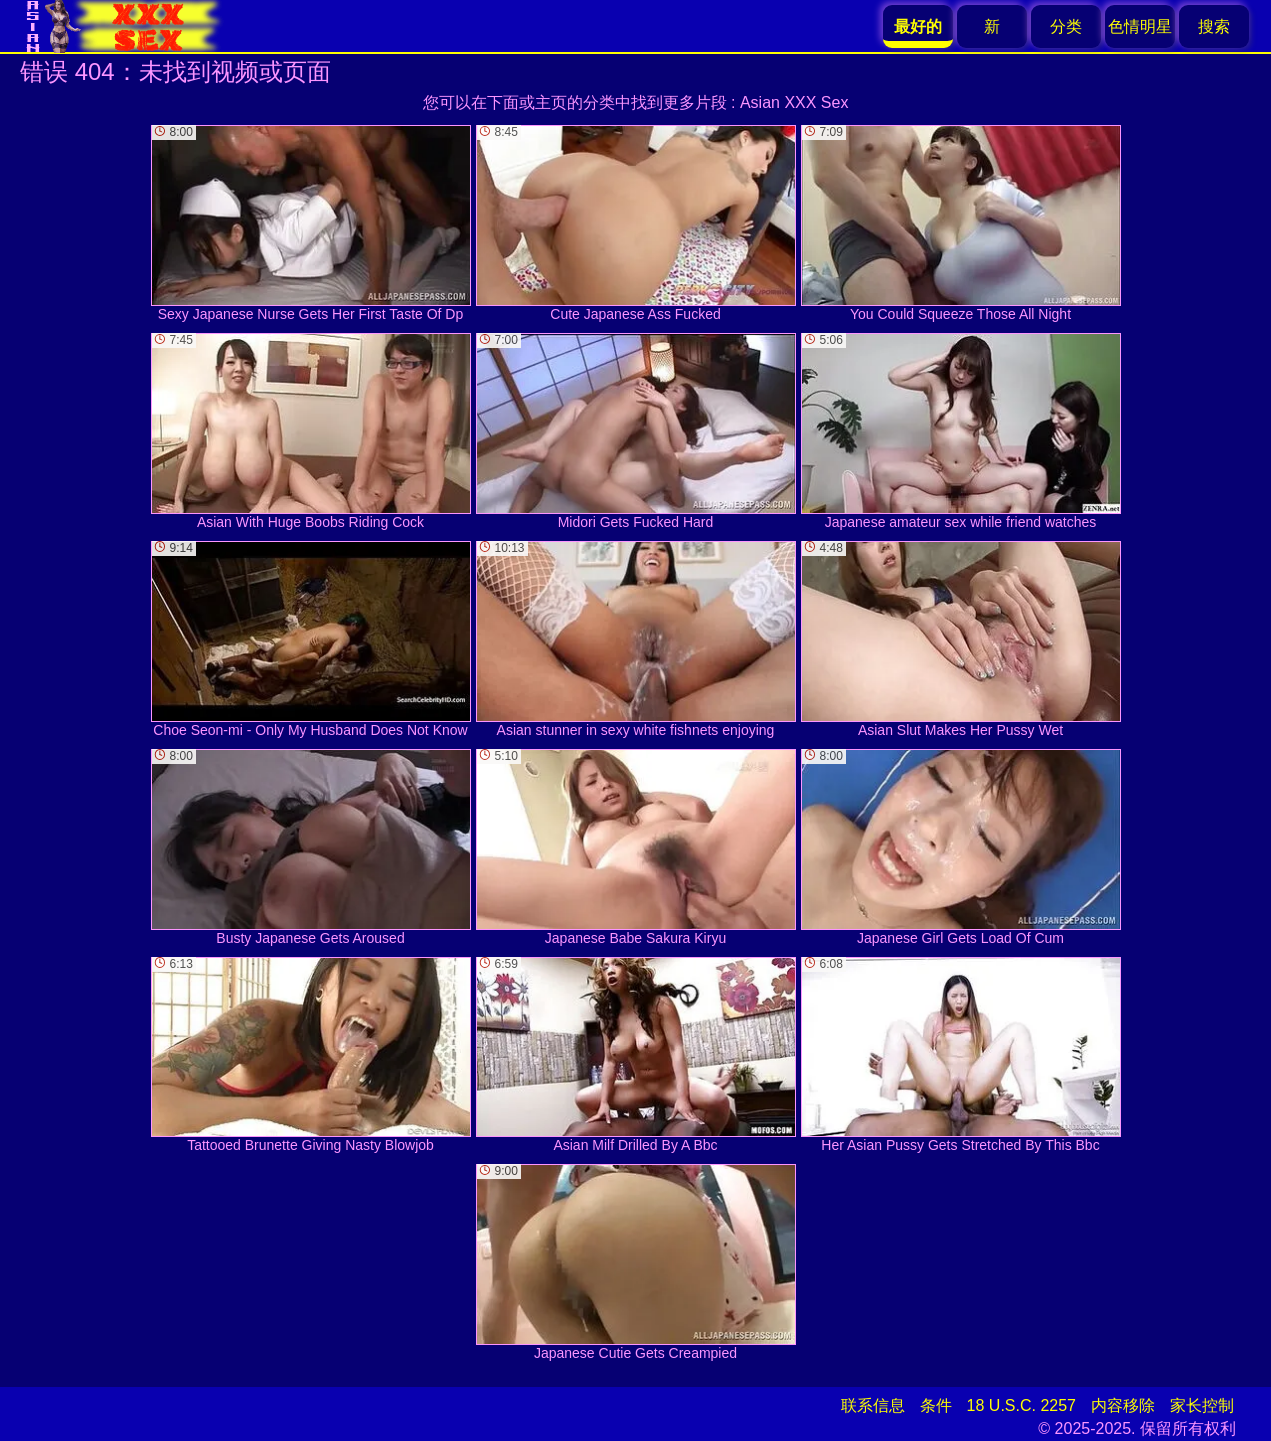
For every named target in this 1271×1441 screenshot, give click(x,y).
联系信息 (873, 1405)
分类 (1066, 26)
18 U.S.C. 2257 (1021, 1405)
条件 (936, 1405)
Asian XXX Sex (794, 102)
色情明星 (1140, 26)
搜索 (1214, 26)
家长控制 (1202, 1405)
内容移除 (1123, 1405)
